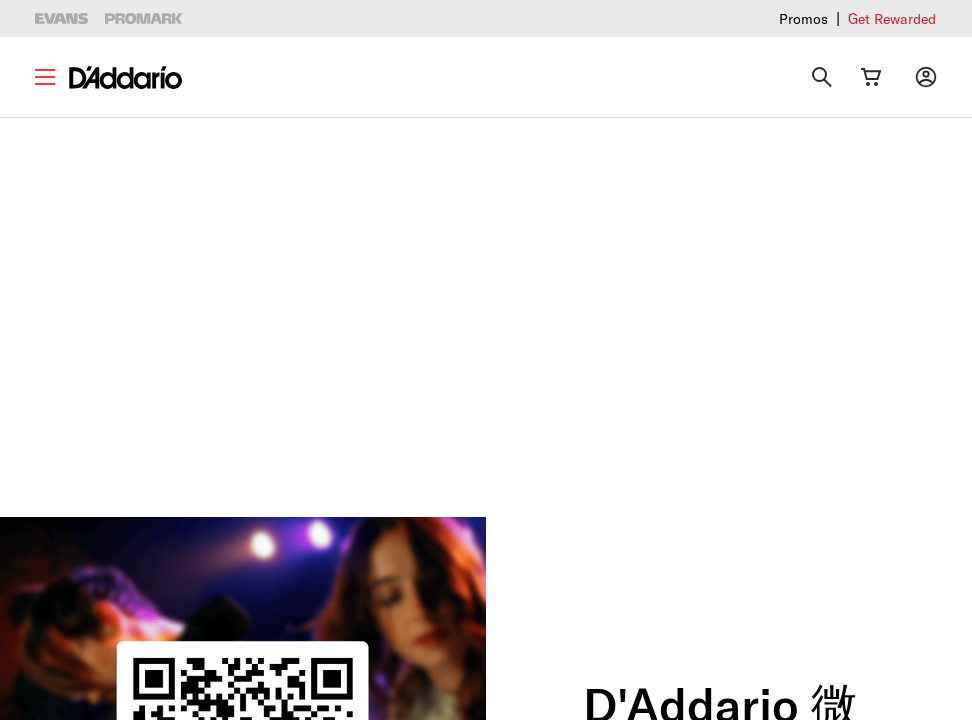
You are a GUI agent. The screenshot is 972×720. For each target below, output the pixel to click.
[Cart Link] (871, 77)
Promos (803, 18)
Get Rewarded (892, 18)
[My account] (926, 77)
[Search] (822, 77)
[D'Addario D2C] (125, 77)
